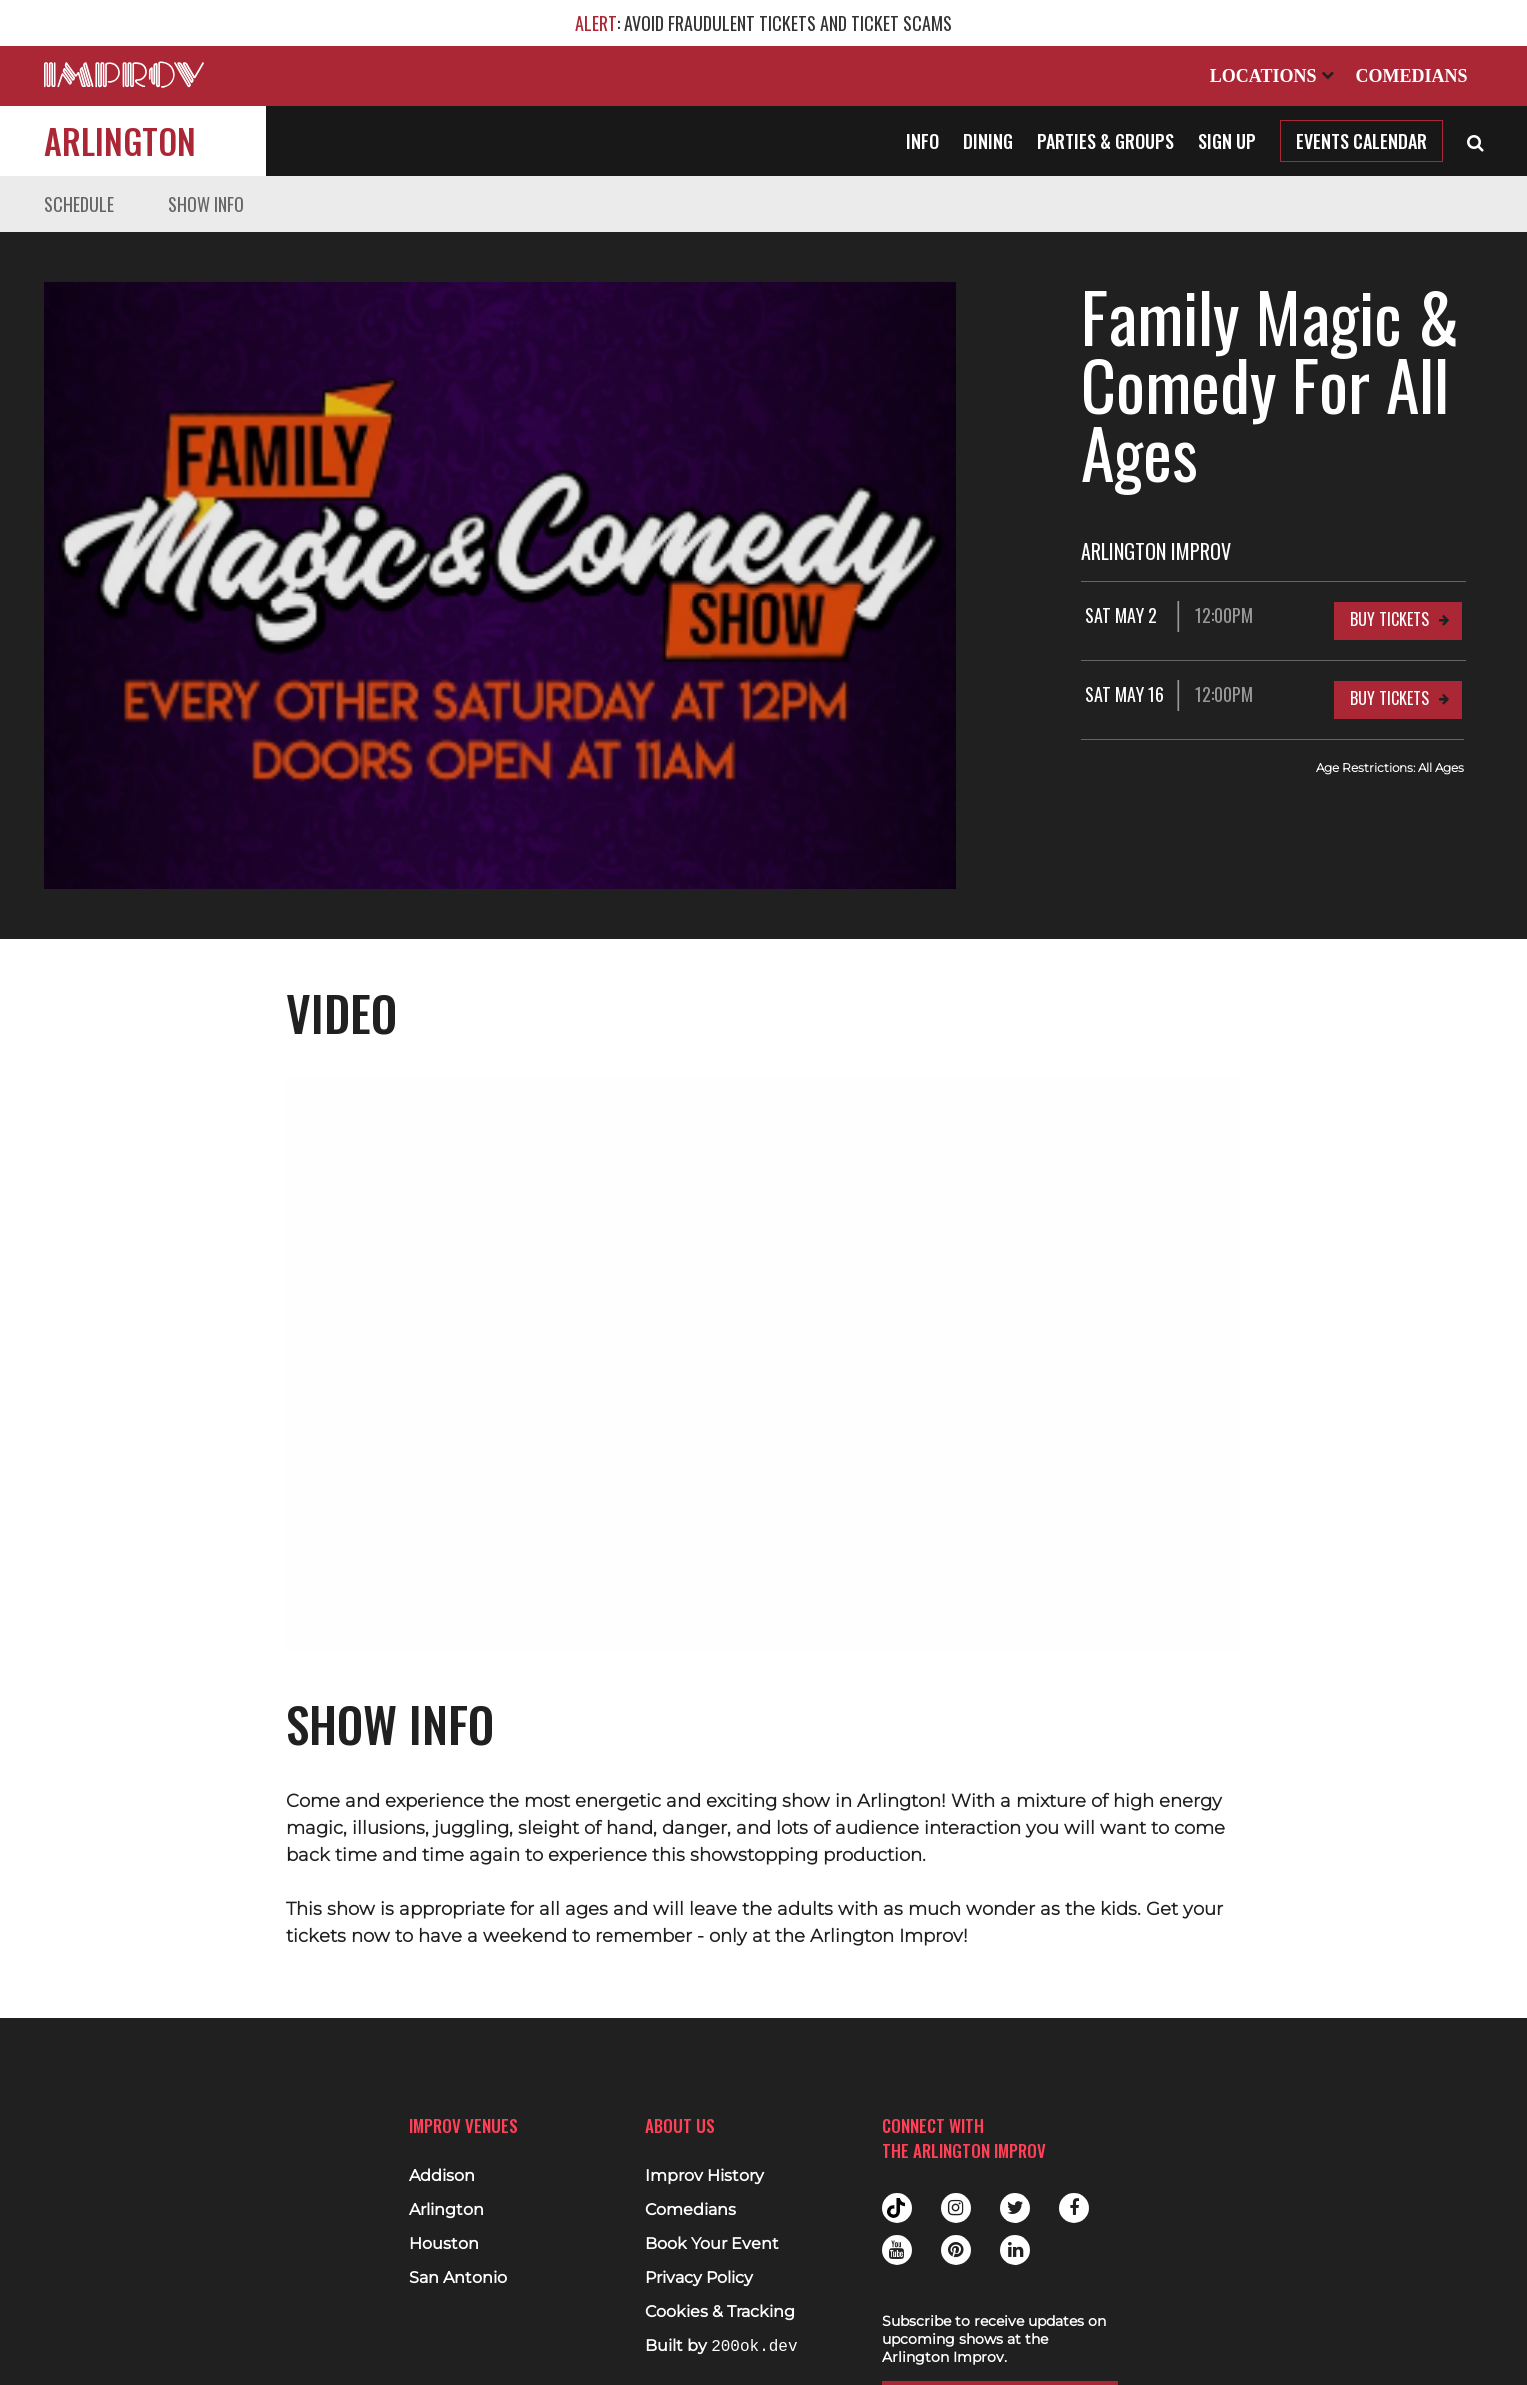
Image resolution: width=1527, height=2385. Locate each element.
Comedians (1411, 76)
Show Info (206, 204)
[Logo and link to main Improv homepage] (124, 74)
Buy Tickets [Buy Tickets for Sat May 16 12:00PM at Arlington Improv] (1389, 630)
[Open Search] (1475, 141)
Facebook (1074, 2191)
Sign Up (1227, 141)
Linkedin (1015, 2233)
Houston (444, 2227)
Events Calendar (1361, 141)
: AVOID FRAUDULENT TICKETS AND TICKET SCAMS (763, 23)
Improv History (704, 2159)
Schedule (79, 204)
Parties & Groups (1105, 141)
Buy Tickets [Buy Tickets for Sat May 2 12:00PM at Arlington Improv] (1389, 551)
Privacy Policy (699, 2261)
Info (922, 141)
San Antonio (458, 2261)
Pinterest (956, 2233)
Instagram (956, 2191)
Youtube (897, 2233)
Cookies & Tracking (720, 2295)
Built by (721, 2329)
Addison (442, 2159)
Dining (988, 141)
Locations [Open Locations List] (1272, 76)
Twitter (1015, 2191)
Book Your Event (712, 2227)
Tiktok (897, 2191)
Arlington (120, 140)
